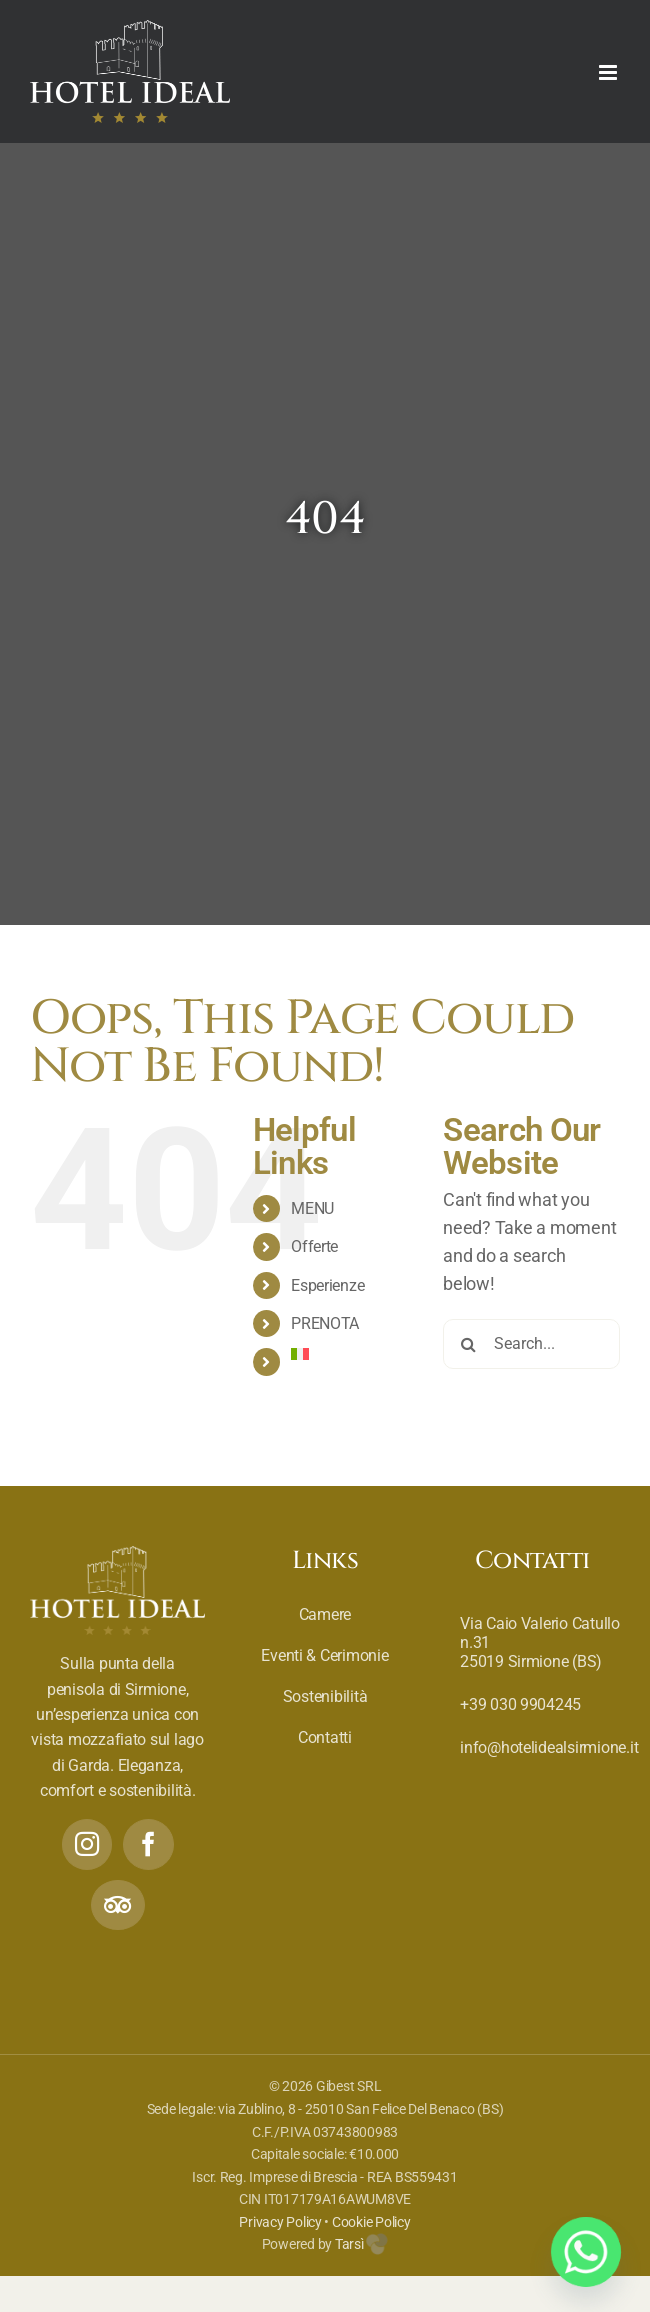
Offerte (314, 1246)
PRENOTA (325, 1323)
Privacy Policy (280, 2222)
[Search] (468, 1344)
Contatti (325, 1737)
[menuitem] (352, 1354)
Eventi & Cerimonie (324, 1655)
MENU (312, 1208)
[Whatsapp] (586, 2252)
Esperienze (327, 1285)
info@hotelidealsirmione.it (549, 1747)
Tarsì (361, 2244)
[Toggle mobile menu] (609, 72)
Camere (325, 1614)
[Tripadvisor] (118, 1905)
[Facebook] (148, 1844)
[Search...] (531, 1344)
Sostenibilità (325, 1696)
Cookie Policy (371, 2222)
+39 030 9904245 (520, 1704)
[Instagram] (87, 1844)
